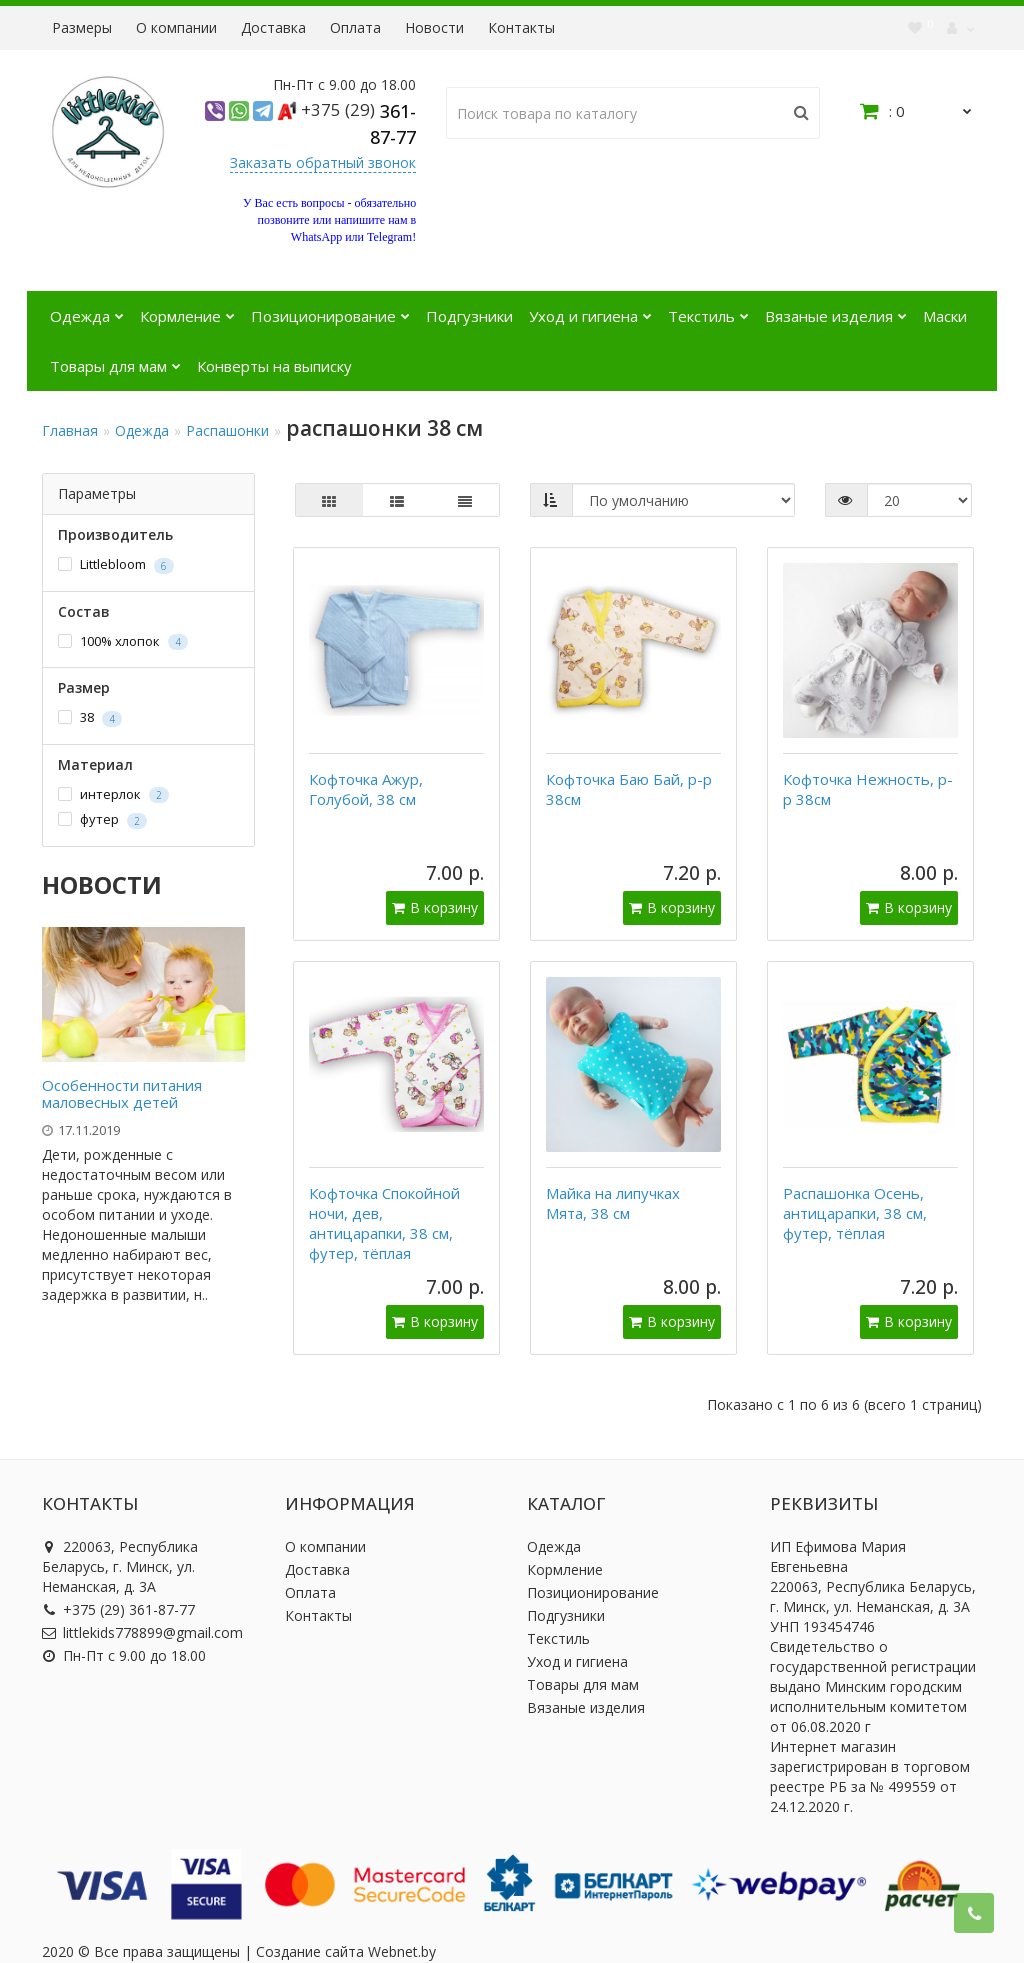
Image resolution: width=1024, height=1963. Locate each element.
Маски (945, 316)
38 (90, 717)
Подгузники (469, 316)
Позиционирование (330, 308)
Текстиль (708, 308)
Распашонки (227, 430)
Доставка (273, 27)
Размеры (82, 27)
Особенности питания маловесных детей (122, 1093)
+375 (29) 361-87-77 (118, 1580)
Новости (434, 27)
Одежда (87, 308)
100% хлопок (123, 641)
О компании (176, 27)
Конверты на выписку (274, 366)
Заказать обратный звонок (323, 162)
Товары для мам (115, 358)
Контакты (521, 27)
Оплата (355, 27)
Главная (70, 430)
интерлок (113, 794)
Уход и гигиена (590, 308)
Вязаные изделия (836, 308)
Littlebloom (116, 564)
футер (102, 819)
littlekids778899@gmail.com (142, 1603)
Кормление (187, 308)
